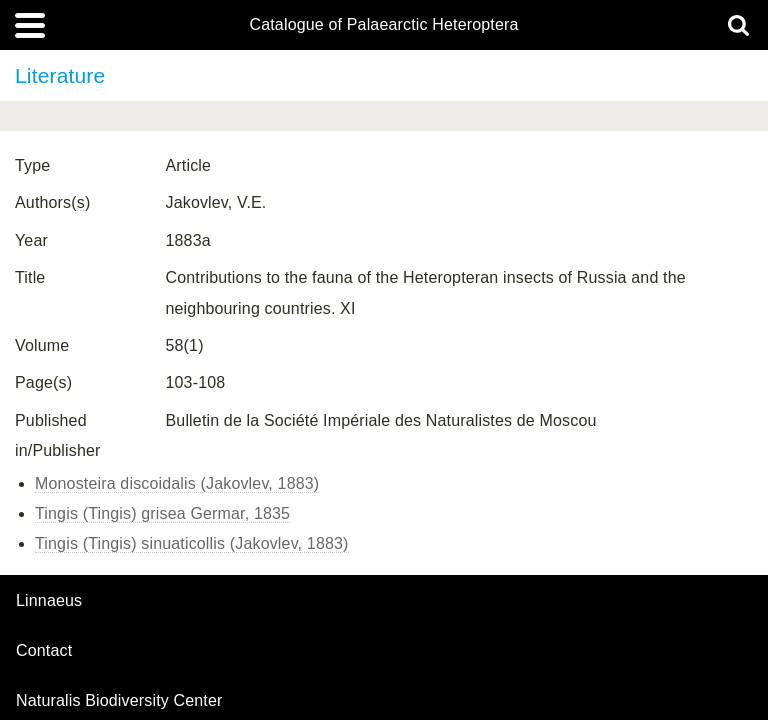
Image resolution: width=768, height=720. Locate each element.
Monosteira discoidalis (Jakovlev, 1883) (177, 483)
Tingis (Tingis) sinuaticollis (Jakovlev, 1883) (192, 543)
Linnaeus (49, 601)
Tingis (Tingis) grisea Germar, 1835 (162, 513)
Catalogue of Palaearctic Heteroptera (383, 25)
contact (44, 650)
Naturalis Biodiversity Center (119, 701)
